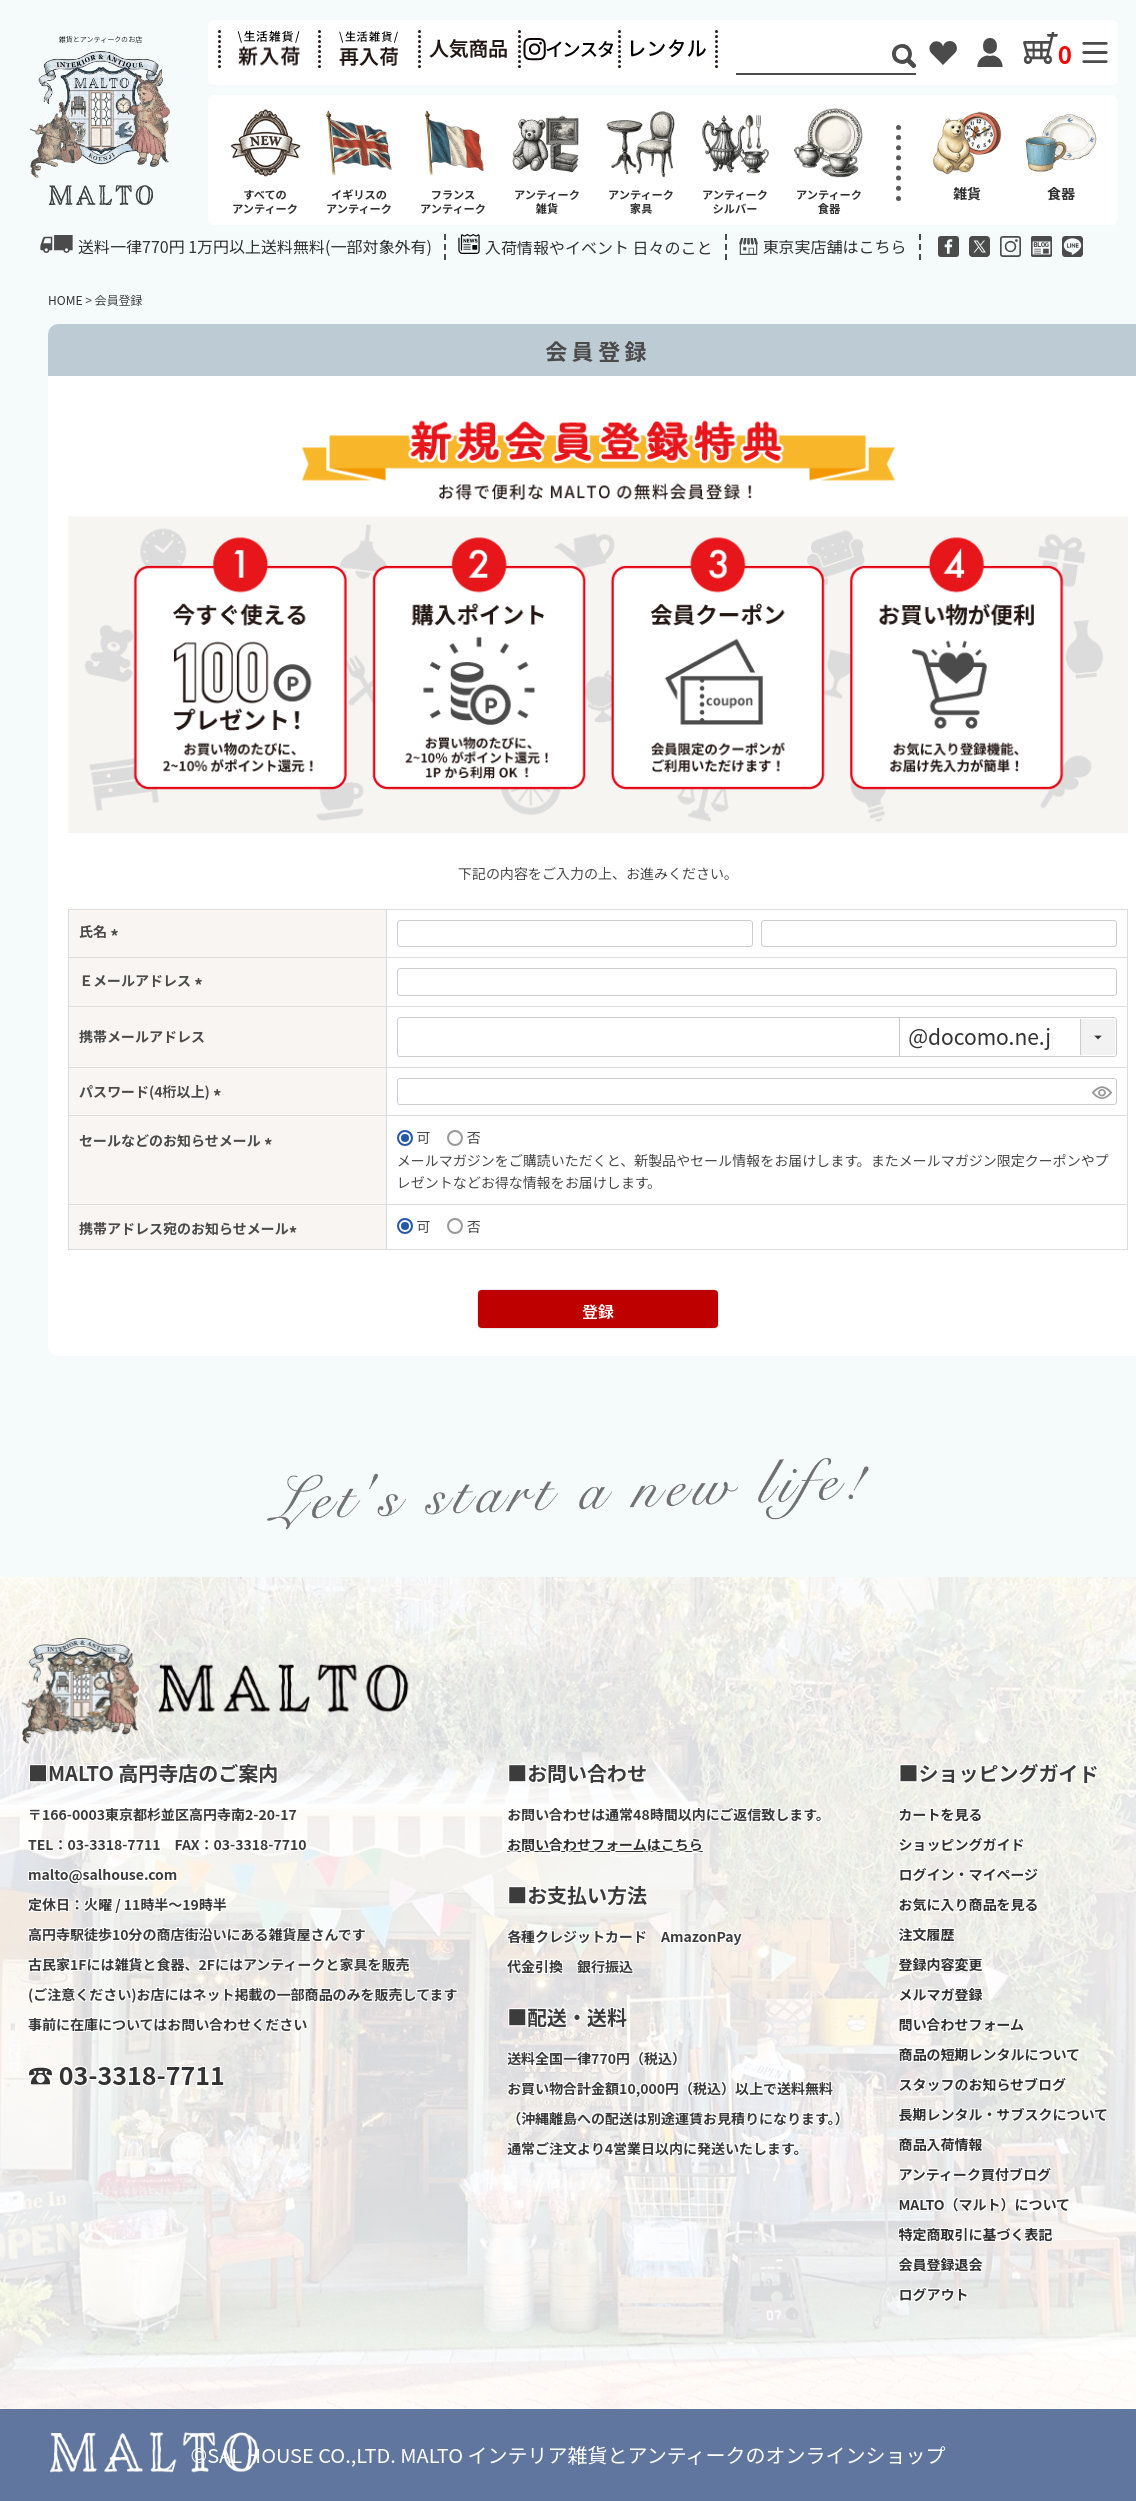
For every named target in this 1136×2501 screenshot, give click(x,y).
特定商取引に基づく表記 (975, 2234)
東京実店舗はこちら (835, 246)
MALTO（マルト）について (984, 2204)
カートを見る (940, 1814)
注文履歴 (926, 1934)
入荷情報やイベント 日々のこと (585, 246)
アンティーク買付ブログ (974, 2174)
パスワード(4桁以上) (153, 1091)
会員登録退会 (940, 2264)
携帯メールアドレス (142, 1036)
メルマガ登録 (940, 1994)
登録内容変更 (940, 1964)
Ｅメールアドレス (143, 980)
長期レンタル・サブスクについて (1003, 2114)
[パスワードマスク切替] (1101, 1092)
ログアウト (933, 2294)
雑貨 (967, 154)
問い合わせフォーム (961, 2024)
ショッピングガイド (961, 1844)
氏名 (101, 931)
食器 (1061, 154)
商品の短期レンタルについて (989, 2054)
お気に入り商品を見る (968, 1904)
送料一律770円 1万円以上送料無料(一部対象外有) (236, 246)
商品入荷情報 (940, 2144)
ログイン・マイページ (968, 1874)
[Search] (814, 57)
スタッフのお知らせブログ (982, 2084)
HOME (65, 299)
